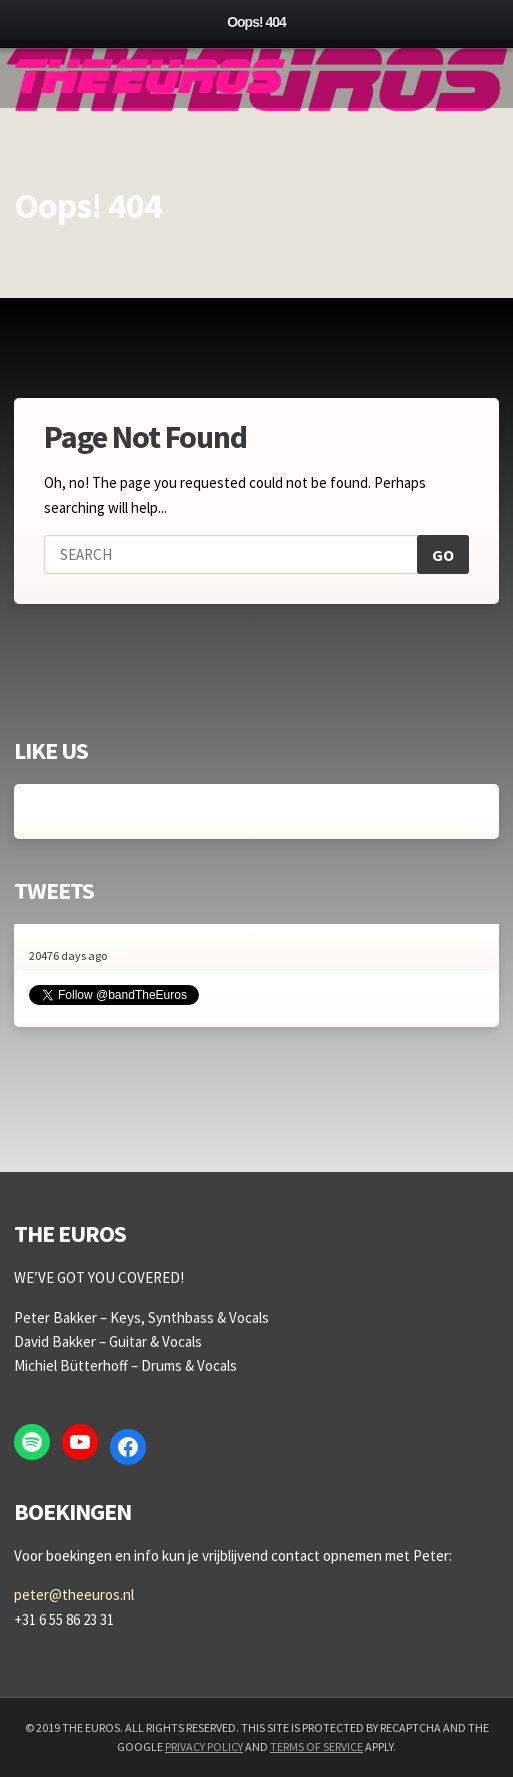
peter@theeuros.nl (74, 1594)
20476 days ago (68, 955)
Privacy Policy (204, 1746)
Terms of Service (316, 1746)
